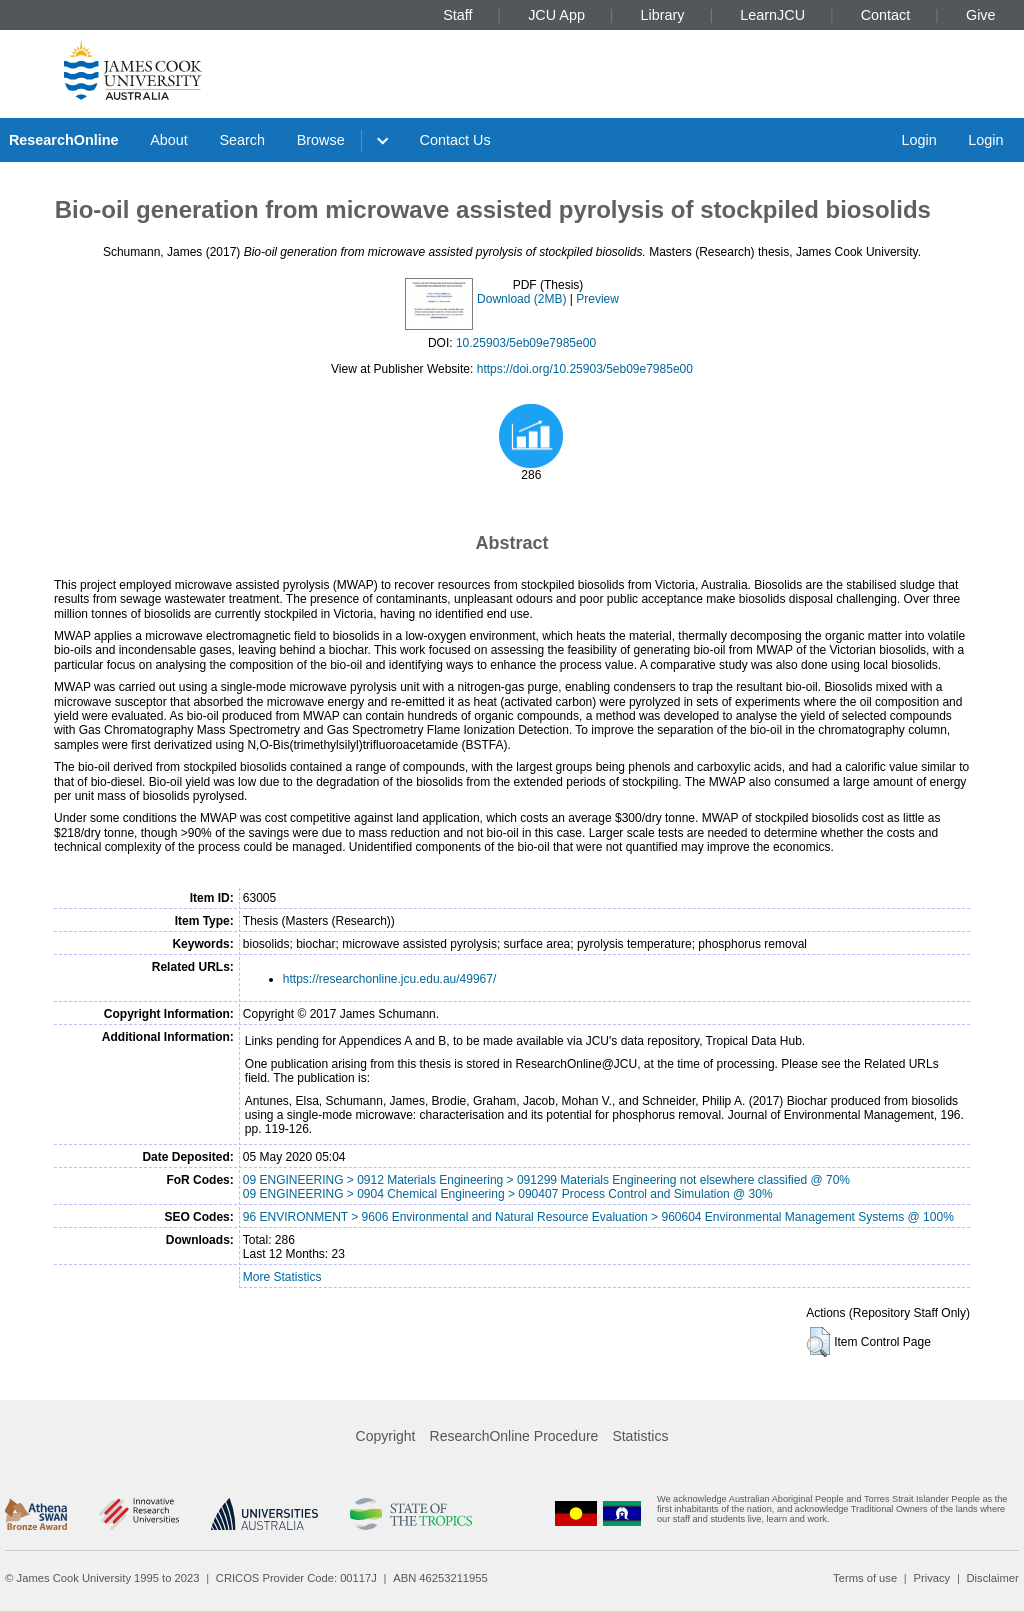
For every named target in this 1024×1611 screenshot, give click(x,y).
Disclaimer (993, 1578)
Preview (597, 299)
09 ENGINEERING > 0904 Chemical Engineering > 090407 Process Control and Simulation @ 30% (508, 1194)
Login (918, 140)
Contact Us (455, 140)
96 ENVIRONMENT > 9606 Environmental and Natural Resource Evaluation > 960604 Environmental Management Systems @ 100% (598, 1217)
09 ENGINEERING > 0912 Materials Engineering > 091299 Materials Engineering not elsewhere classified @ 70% (546, 1180)
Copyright (386, 1436)
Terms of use (865, 1578)
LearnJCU (772, 15)
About (169, 140)
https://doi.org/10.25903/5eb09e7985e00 (585, 369)
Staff (457, 15)
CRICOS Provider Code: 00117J (296, 1578)
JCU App (556, 15)
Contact (886, 15)
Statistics (640, 1436)
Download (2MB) (521, 299)
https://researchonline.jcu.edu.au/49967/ (389, 979)
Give (981, 15)
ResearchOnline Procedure (514, 1436)
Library (663, 15)
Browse (321, 140)
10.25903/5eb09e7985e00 (526, 343)
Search (242, 140)
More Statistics (282, 1277)
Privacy (931, 1578)
